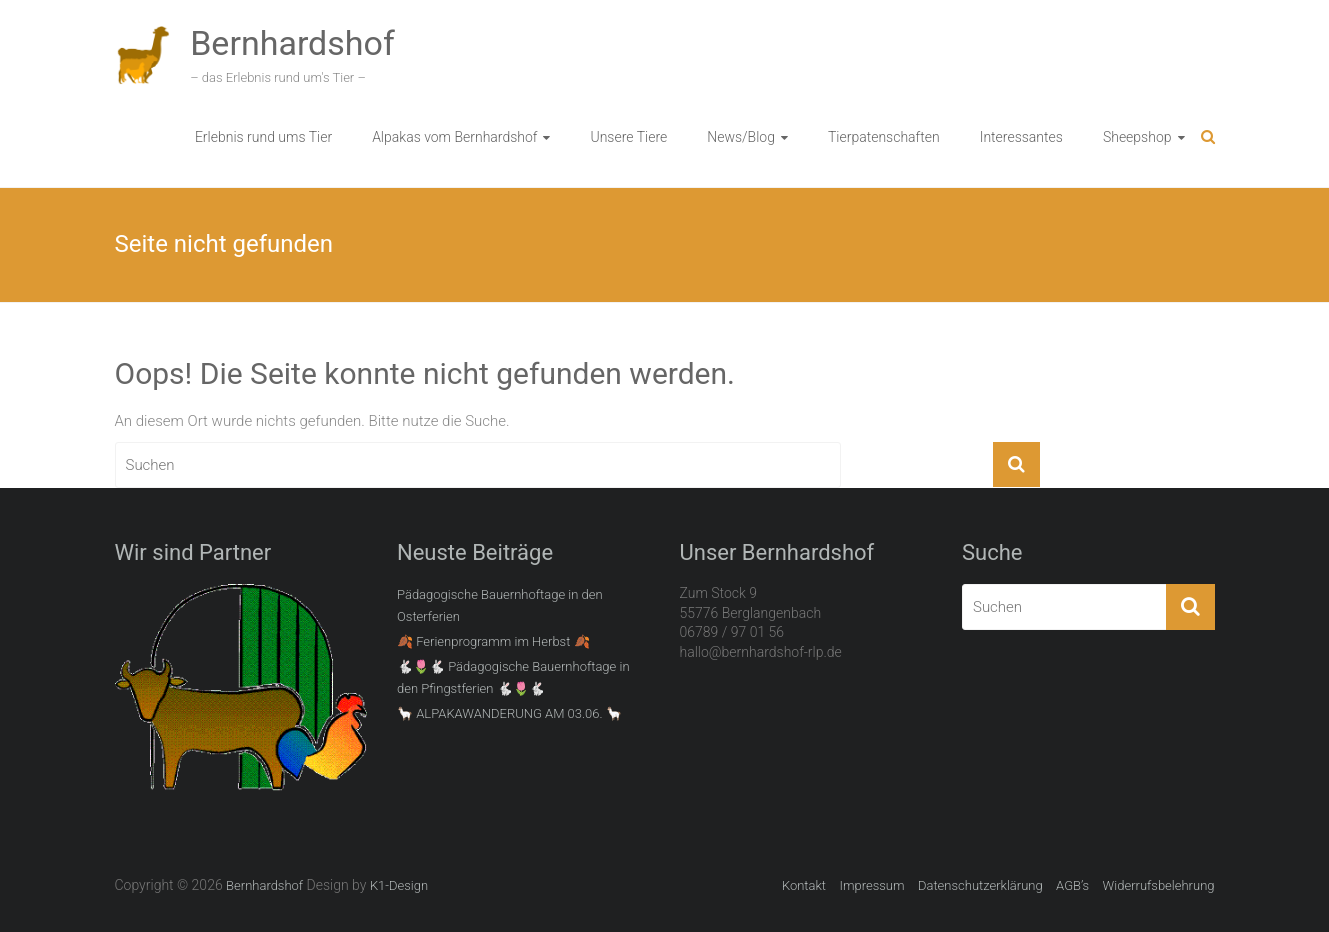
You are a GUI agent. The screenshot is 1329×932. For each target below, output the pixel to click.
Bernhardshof (292, 43)
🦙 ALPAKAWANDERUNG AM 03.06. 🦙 (509, 713)
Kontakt (804, 885)
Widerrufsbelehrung (1159, 885)
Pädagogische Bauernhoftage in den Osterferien (500, 605)
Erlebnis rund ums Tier (263, 137)
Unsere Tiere (628, 137)
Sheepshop (1137, 137)
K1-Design (399, 885)
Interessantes (1021, 137)
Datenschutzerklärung (980, 885)
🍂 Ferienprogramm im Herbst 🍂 (493, 641)
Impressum (871, 885)
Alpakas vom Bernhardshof (454, 137)
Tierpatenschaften (884, 137)
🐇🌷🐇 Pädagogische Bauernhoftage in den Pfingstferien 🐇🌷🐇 (513, 677)
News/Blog (741, 137)
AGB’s (1072, 885)
